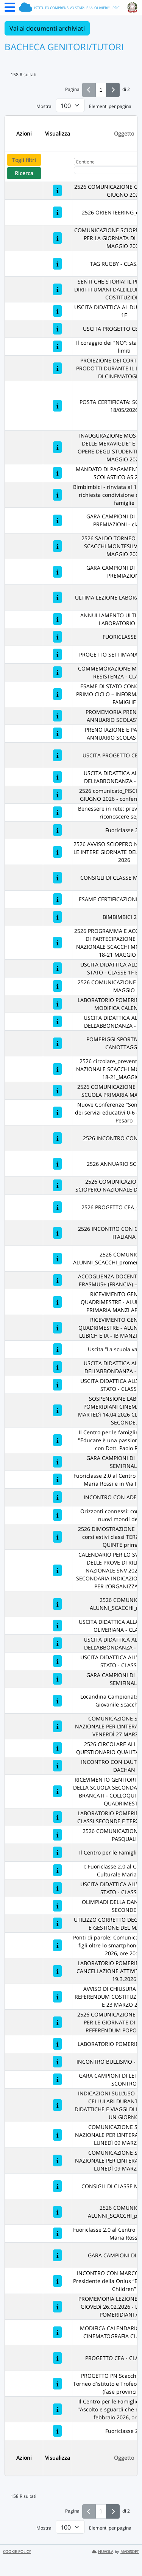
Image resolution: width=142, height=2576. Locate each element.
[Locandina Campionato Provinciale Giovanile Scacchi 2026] (57, 1701)
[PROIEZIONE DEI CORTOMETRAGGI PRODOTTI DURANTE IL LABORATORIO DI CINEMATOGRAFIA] (57, 368)
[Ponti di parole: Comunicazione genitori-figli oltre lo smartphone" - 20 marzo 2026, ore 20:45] (57, 1945)
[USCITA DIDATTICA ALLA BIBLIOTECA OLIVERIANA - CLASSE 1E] (57, 1625)
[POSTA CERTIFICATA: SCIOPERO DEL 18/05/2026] (57, 406)
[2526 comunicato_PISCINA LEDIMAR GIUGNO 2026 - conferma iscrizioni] (57, 794)
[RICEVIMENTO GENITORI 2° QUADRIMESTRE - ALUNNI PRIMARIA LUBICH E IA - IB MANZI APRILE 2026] (57, 1327)
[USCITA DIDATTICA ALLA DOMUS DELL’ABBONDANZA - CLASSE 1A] (57, 1021)
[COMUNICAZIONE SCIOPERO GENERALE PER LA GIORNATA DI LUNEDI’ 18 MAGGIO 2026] (57, 238)
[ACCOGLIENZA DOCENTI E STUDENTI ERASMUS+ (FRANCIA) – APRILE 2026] (57, 1280)
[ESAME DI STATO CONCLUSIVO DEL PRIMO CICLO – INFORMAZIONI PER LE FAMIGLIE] (57, 694)
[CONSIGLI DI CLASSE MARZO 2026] (57, 2186)
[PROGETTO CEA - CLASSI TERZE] (57, 2358)
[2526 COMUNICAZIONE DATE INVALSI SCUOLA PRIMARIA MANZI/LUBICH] (57, 1090)
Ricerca (24, 173)
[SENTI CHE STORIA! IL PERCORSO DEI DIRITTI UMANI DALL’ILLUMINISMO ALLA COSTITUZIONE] (57, 289)
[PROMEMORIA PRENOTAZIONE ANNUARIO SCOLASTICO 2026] (57, 715)
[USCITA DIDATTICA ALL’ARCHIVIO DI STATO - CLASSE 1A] (57, 1888)
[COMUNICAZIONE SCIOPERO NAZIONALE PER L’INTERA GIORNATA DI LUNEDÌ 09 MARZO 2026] (57, 2135)
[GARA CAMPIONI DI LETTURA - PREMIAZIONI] (57, 572)
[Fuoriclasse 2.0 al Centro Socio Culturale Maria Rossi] (57, 2233)
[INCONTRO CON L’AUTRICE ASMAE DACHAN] (57, 1765)
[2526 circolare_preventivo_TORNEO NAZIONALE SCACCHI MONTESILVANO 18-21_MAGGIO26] (57, 1069)
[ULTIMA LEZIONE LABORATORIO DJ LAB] (57, 597)
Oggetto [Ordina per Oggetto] (124, 133)
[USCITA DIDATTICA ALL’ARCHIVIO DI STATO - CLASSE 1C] (57, 1661)
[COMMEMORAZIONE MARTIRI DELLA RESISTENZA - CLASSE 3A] (57, 672)
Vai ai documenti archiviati (47, 28)
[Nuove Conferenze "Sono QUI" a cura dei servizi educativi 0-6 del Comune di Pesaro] (57, 1112)
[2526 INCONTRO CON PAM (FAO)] (57, 1138)
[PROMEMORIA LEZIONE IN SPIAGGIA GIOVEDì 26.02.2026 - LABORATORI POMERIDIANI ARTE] (57, 2306)
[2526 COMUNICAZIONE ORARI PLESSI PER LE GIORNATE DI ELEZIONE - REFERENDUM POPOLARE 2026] (57, 2022)
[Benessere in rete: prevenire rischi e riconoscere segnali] (57, 812)
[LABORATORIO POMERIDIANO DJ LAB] (57, 2044)
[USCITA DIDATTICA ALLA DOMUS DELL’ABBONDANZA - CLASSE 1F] (57, 1367)
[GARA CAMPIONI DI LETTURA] (57, 2255)
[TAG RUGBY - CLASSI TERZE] (57, 264)
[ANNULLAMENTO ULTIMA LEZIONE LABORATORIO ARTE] (57, 619)
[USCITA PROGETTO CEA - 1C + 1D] (57, 755)
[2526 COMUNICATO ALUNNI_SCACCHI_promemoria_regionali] (57, 1258)
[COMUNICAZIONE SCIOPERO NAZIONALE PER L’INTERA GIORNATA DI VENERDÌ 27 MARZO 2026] (57, 1726)
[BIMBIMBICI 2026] (57, 917)
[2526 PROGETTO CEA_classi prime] (57, 1207)
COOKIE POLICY (17, 2551)
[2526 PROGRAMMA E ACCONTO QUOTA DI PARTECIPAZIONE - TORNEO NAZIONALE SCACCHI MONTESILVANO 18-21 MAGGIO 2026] (57, 942)
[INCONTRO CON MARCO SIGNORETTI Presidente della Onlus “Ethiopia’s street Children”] (57, 2281)
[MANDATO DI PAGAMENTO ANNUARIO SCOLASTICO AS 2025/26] (57, 473)
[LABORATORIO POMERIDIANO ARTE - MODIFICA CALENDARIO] (57, 1004)
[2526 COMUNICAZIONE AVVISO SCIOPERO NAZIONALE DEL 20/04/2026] (57, 1185)
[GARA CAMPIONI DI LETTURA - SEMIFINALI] (57, 1462)
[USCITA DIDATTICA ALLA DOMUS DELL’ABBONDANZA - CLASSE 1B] (57, 777)
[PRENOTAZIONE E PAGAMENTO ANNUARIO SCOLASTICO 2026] (57, 733)
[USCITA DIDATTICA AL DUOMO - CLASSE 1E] (57, 311)
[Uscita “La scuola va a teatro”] (57, 1349)
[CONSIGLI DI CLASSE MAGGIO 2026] (57, 877)
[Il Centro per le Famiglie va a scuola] (57, 1852)
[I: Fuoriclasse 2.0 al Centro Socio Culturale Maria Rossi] (57, 1870)
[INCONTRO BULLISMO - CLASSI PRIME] (57, 2061)
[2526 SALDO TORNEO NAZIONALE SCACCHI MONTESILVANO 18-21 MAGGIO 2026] (57, 546)
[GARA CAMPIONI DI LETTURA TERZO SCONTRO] (57, 2079)
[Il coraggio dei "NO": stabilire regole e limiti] (57, 346)
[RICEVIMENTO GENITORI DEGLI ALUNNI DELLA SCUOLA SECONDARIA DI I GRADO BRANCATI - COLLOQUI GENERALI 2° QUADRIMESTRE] (57, 1791)
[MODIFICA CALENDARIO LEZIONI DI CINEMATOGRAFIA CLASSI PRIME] (57, 2332)
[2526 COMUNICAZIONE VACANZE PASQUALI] (57, 1835)
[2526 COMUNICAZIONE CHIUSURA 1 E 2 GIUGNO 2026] (57, 190)
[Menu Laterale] (10, 9)
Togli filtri (24, 159)
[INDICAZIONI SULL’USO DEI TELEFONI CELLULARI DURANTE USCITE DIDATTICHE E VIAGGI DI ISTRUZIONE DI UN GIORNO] (57, 2105)
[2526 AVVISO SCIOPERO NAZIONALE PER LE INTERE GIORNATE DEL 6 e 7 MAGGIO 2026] (57, 852)
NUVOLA (102, 2551)
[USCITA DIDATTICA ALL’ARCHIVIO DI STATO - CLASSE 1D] (57, 1385)
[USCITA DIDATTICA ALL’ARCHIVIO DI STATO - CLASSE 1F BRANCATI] (57, 968)
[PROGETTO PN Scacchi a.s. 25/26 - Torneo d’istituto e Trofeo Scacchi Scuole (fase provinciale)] (57, 2383)
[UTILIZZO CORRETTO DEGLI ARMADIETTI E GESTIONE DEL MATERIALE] (57, 1923)
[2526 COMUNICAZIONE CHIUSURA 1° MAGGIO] (57, 986)
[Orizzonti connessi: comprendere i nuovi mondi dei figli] (57, 1515)
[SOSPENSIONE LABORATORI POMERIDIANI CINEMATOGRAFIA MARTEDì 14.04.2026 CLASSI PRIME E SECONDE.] (57, 1410)
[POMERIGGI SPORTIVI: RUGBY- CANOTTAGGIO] (57, 1043)
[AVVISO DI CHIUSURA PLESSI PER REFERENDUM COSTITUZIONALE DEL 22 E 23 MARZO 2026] (57, 1997)
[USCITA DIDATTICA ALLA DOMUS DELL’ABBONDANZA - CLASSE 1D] (57, 1643)
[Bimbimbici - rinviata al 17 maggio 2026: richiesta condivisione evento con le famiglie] (57, 495)
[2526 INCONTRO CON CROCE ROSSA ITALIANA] (57, 1233)
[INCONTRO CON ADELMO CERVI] (57, 1497)
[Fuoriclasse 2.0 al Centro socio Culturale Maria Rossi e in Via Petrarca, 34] (57, 1479)
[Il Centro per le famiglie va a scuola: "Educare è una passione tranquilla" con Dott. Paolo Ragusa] (57, 1440)
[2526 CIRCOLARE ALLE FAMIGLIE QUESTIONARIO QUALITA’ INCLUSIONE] (57, 1748)
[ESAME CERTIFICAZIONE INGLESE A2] (57, 899)
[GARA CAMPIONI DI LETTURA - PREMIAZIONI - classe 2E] (57, 520)
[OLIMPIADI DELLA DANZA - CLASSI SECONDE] (57, 1906)
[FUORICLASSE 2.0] (57, 637)
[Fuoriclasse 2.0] (57, 830)
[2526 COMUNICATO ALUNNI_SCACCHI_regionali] (57, 1604)
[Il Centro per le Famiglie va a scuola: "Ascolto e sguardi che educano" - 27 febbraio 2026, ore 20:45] (57, 2409)
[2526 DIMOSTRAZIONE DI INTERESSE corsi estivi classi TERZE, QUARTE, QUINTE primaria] (57, 1537)
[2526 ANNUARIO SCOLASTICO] (57, 1164)
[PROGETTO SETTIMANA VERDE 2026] (57, 654)
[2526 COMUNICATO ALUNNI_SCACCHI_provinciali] (57, 2212)
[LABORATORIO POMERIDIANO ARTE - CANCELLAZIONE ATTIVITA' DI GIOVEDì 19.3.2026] (57, 1971)
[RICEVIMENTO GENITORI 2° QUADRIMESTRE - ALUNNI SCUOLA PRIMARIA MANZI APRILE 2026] (57, 1302)
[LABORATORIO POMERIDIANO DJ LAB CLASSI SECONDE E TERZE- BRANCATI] (57, 1817)
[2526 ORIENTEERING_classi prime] (57, 212)
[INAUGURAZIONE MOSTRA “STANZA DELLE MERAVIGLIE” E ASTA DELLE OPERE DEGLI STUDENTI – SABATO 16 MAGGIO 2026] (57, 447)
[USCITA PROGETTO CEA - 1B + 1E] (57, 329)
